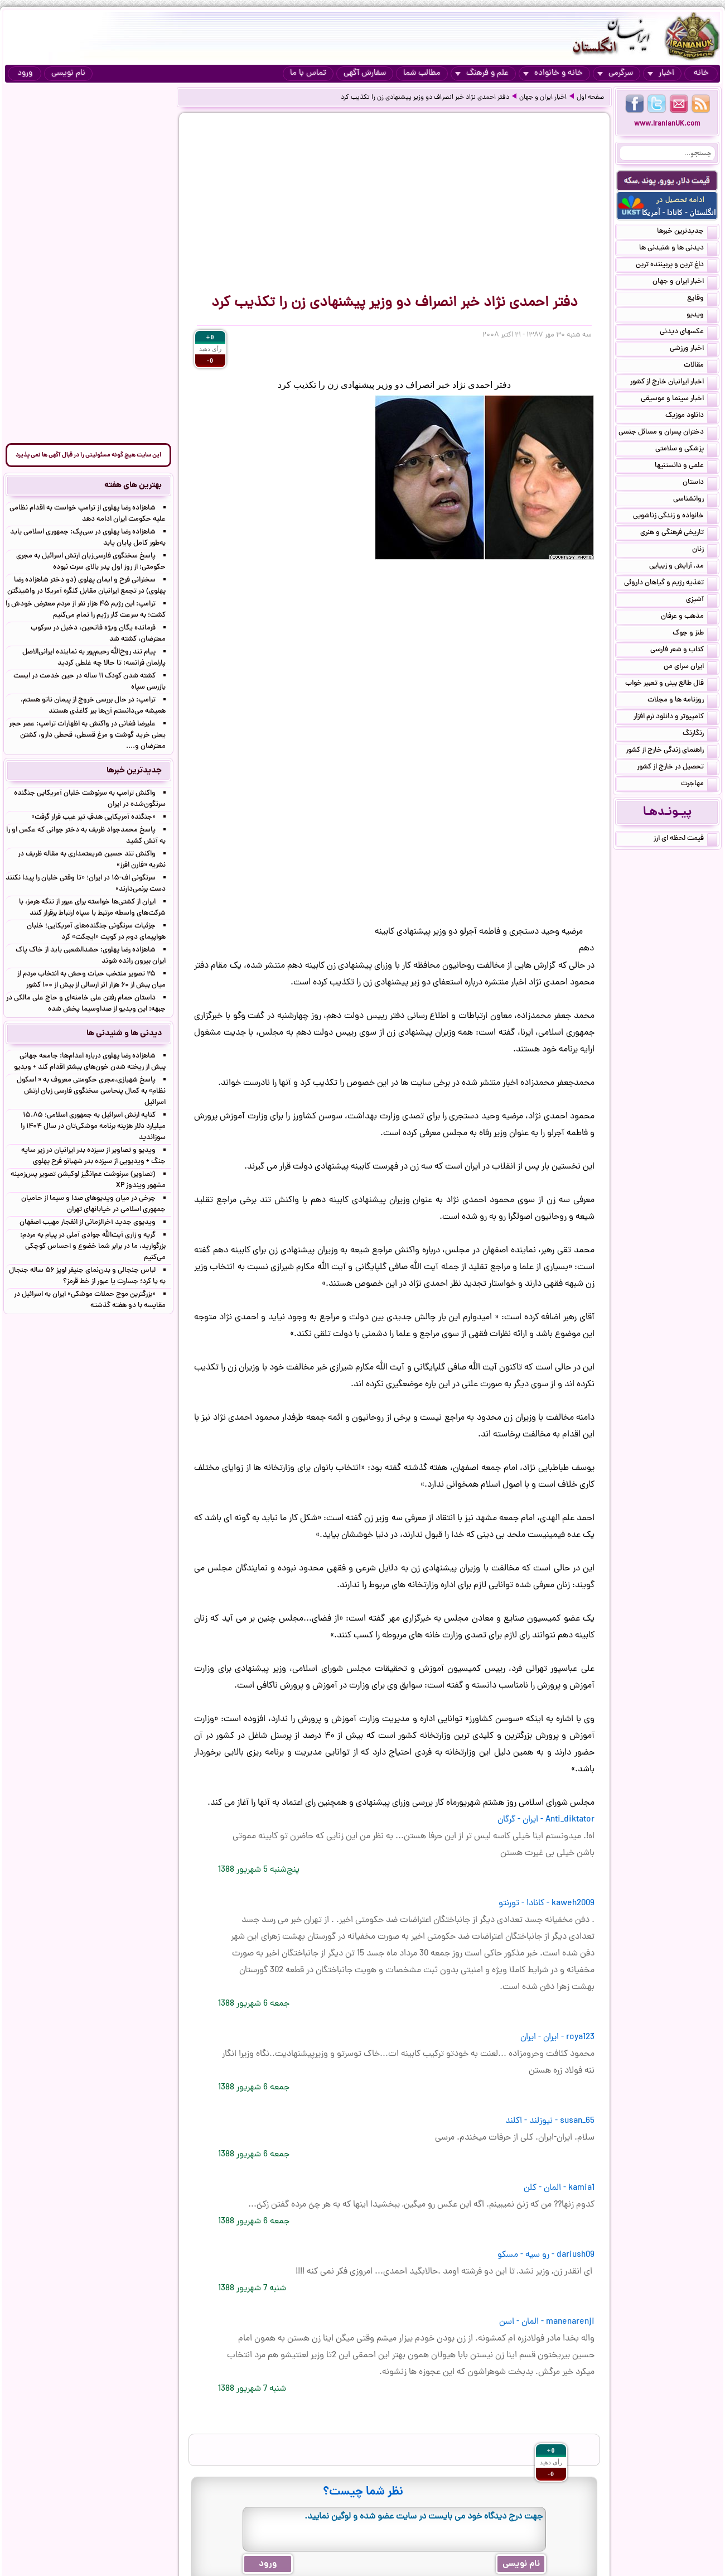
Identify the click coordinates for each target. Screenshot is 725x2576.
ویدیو (702, 316)
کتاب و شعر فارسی (683, 651)
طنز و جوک (695, 634)
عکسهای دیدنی (688, 332)
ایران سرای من (690, 667)
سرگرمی (615, 73)
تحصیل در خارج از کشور (677, 768)
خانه (701, 73)
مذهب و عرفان (689, 617)
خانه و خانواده (553, 73)
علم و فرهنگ (482, 73)
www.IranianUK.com (667, 124)
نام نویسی (68, 73)
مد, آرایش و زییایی (683, 567)
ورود (24, 73)
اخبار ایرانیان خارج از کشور (673, 383)
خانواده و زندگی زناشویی (675, 517)
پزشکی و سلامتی (686, 450)
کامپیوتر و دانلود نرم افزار (675, 718)
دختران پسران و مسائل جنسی (667, 433)
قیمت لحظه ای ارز (685, 839)
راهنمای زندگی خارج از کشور (671, 751)
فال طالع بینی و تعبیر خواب (671, 684)
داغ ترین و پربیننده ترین (676, 265)
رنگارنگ (700, 734)
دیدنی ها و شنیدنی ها (678, 249)
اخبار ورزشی (693, 349)
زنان (704, 550)
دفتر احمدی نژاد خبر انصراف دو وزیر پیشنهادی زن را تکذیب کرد (425, 98)
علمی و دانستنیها (686, 466)
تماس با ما (308, 73)
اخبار (660, 73)
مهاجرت (699, 784)
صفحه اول (590, 98)
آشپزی (701, 600)
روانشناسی (695, 500)
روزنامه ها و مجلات (682, 701)
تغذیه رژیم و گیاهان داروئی (670, 584)
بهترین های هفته (133, 485)
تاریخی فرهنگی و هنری (678, 533)
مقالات (700, 366)
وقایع (702, 299)
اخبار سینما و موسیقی (679, 399)
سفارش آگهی (365, 73)
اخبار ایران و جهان (543, 98)
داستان (700, 483)
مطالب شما (422, 73)
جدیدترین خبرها (687, 232)
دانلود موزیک (691, 416)
